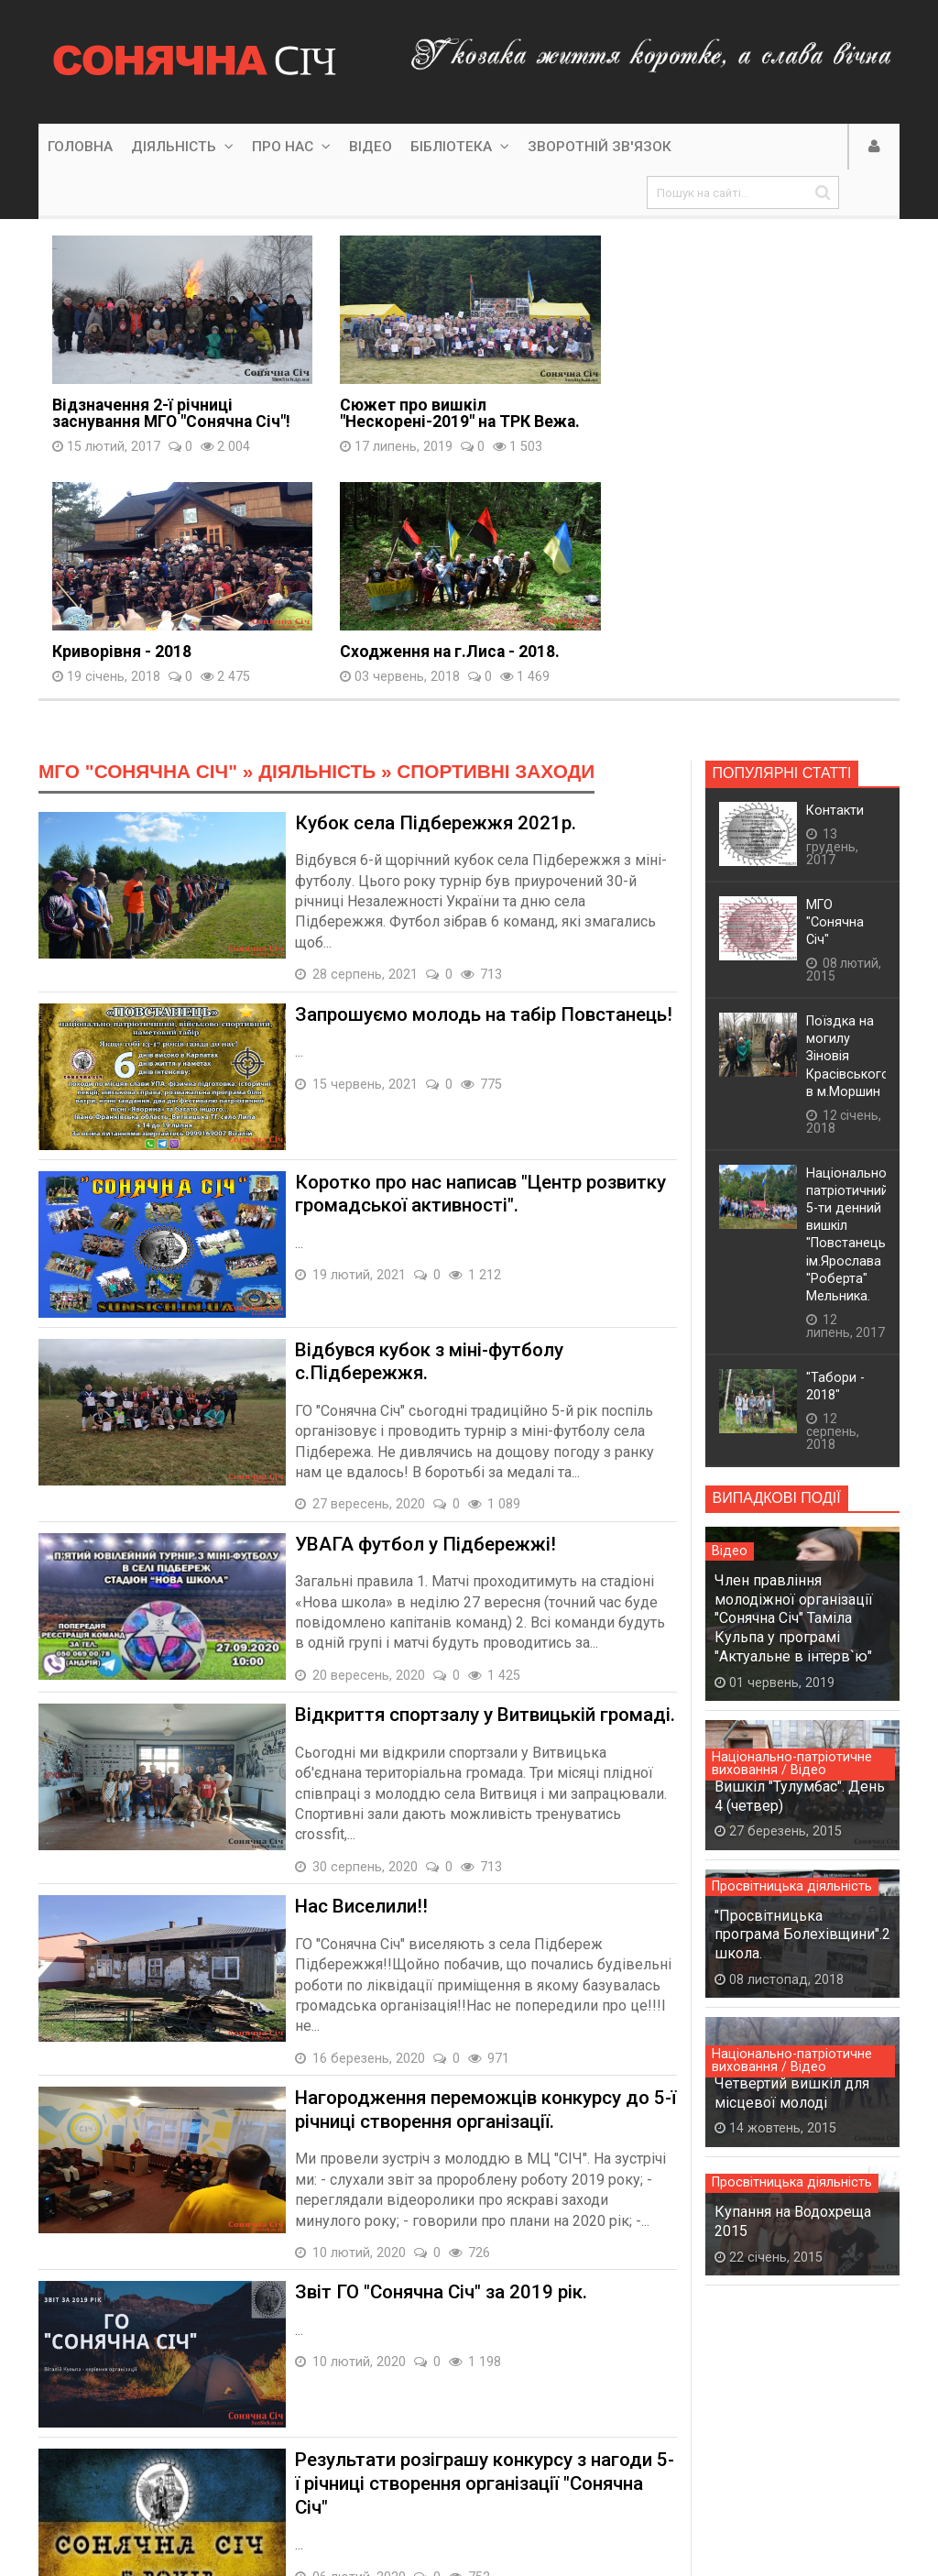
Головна (80, 146)
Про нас (291, 146)
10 (381, 2433)
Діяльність (182, 146)
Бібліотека (459, 146)
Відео (370, 146)
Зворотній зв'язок (599, 146)
